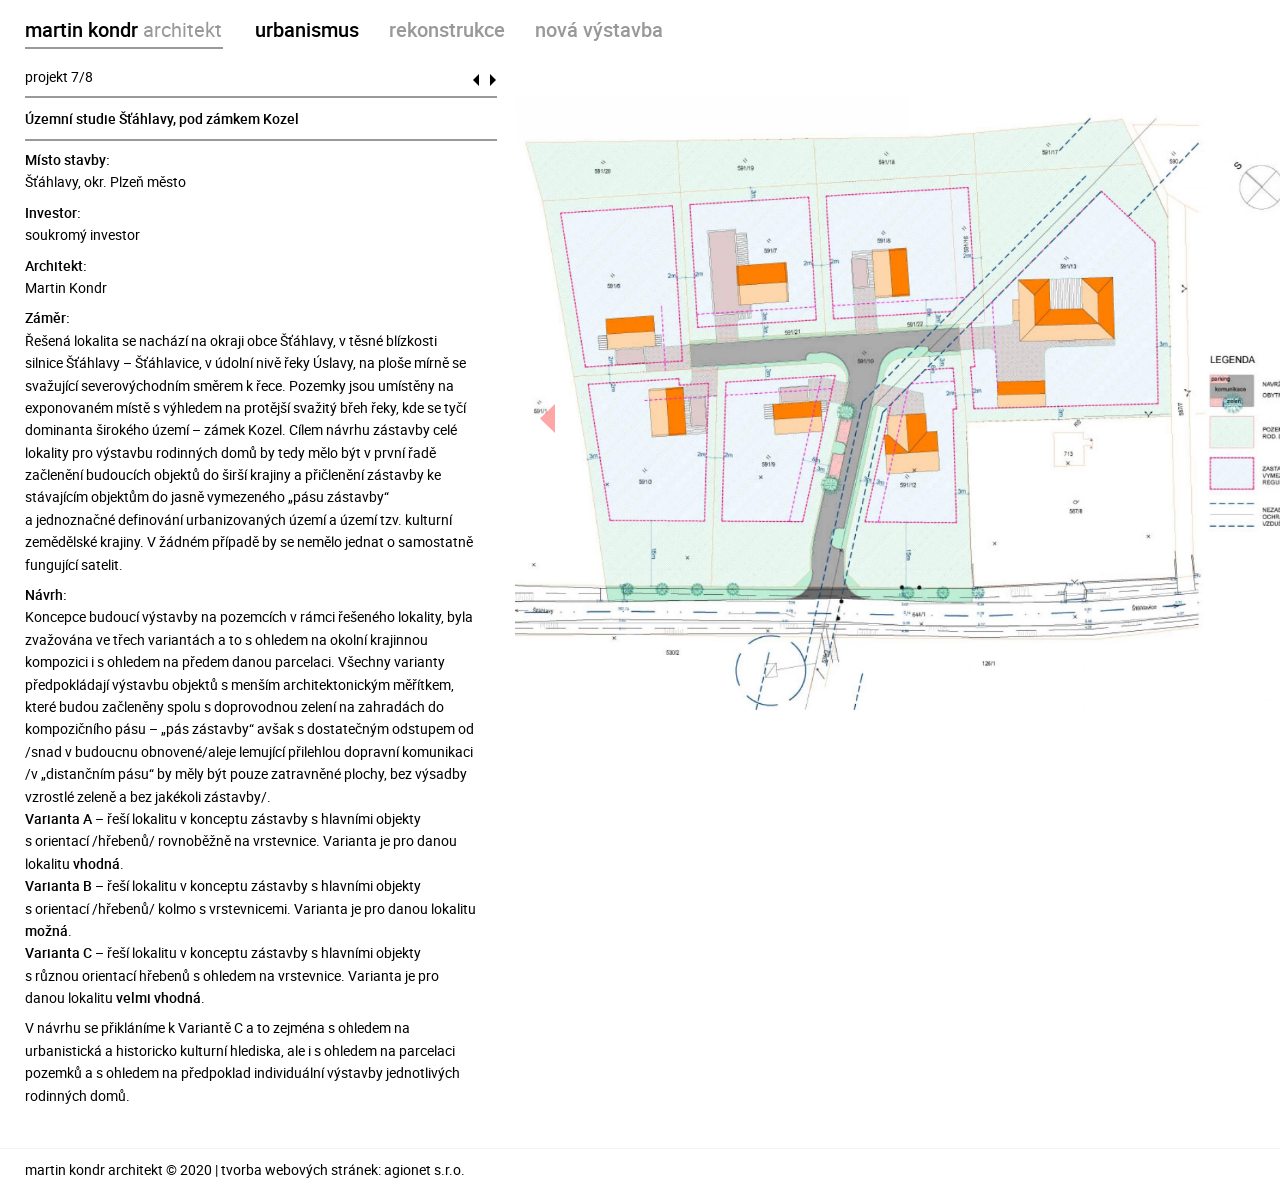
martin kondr (123, 29)
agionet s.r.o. (424, 1169)
